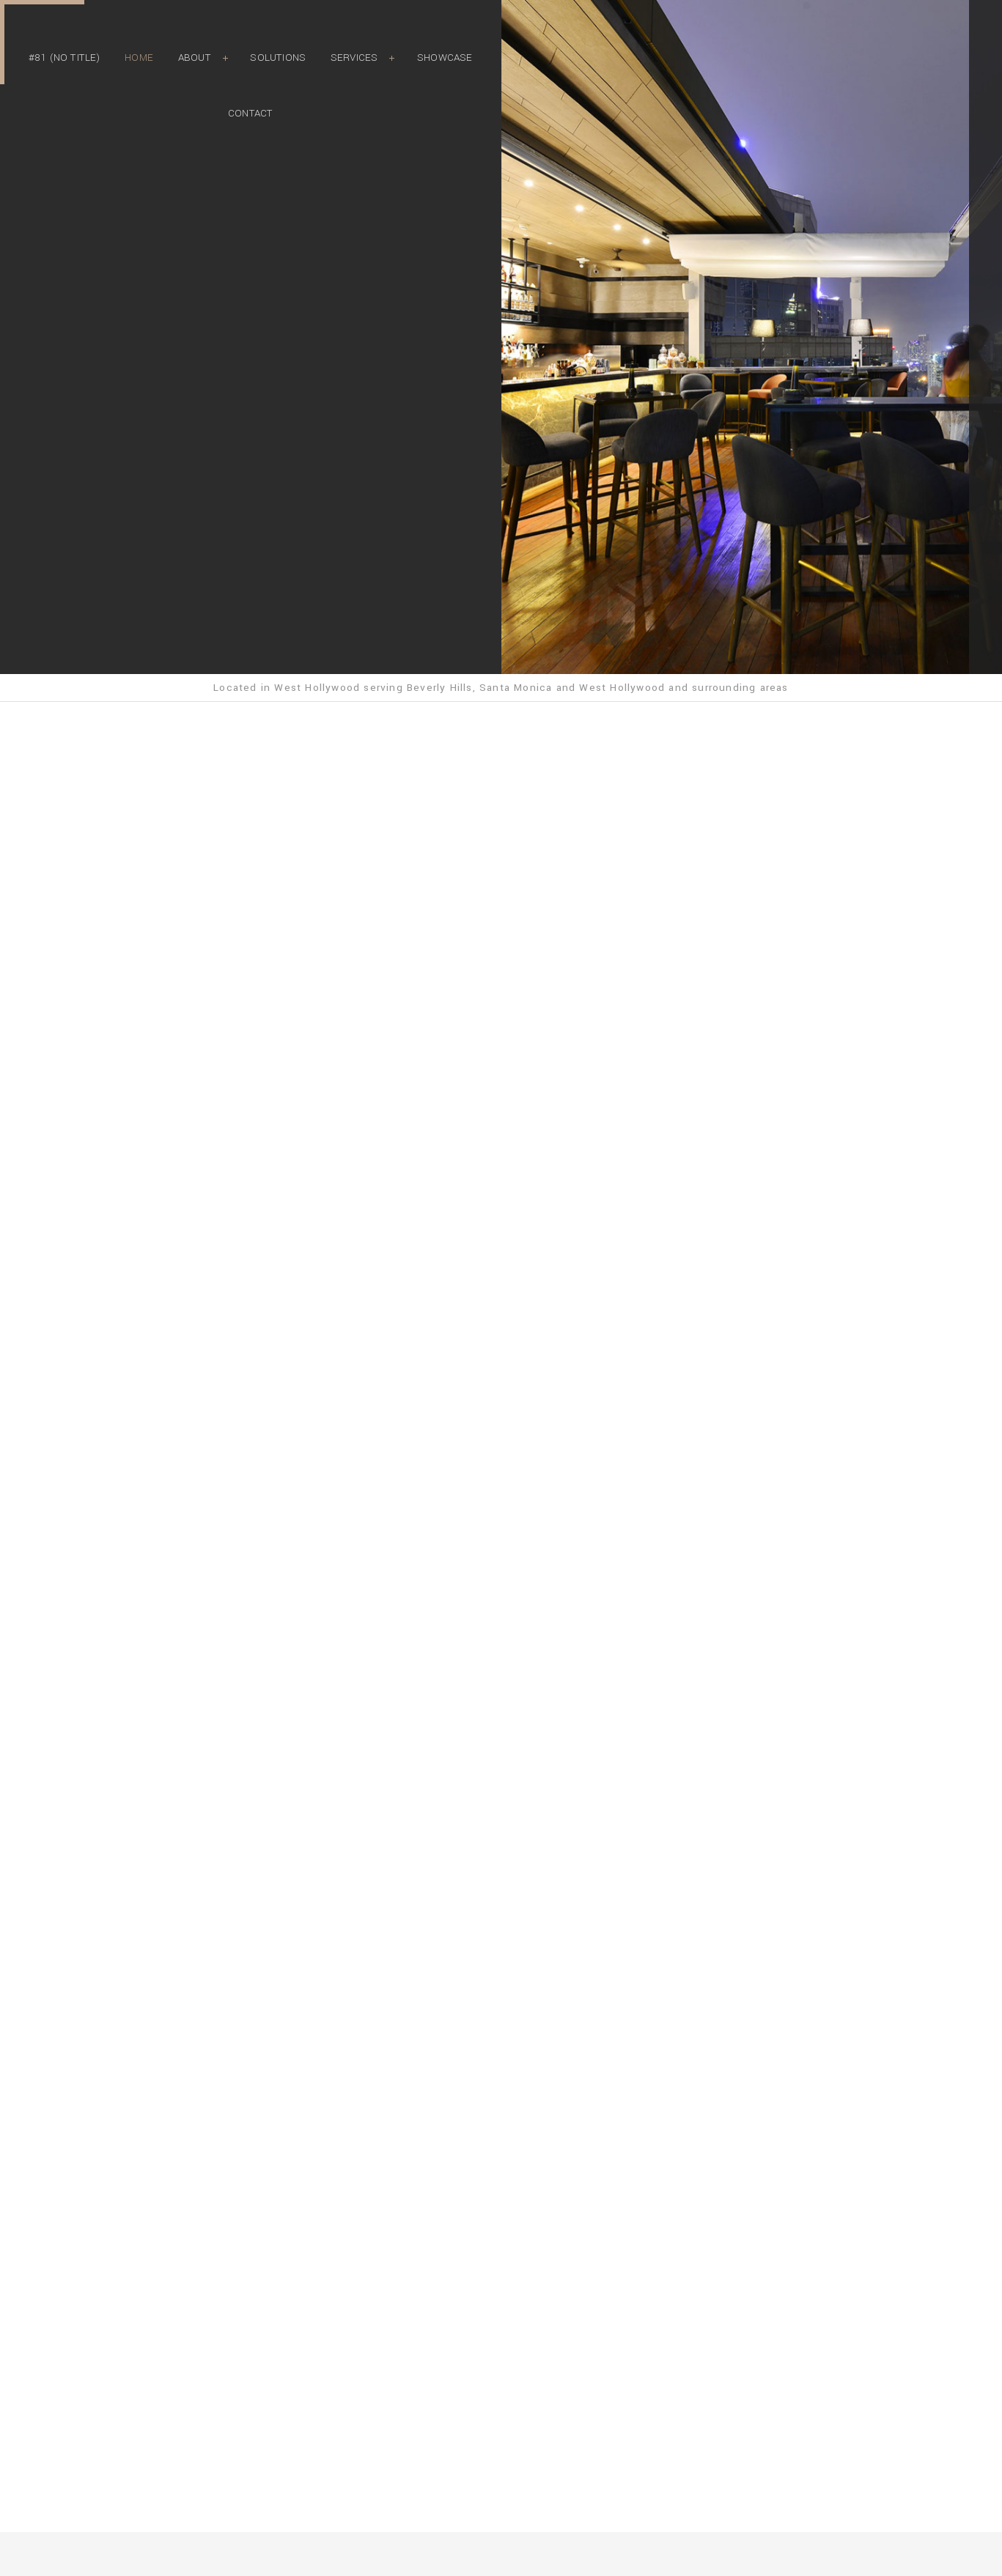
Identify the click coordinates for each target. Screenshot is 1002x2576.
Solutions (278, 57)
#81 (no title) (64, 57)
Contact (250, 113)
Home (139, 57)
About (194, 57)
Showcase (445, 57)
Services (354, 57)
